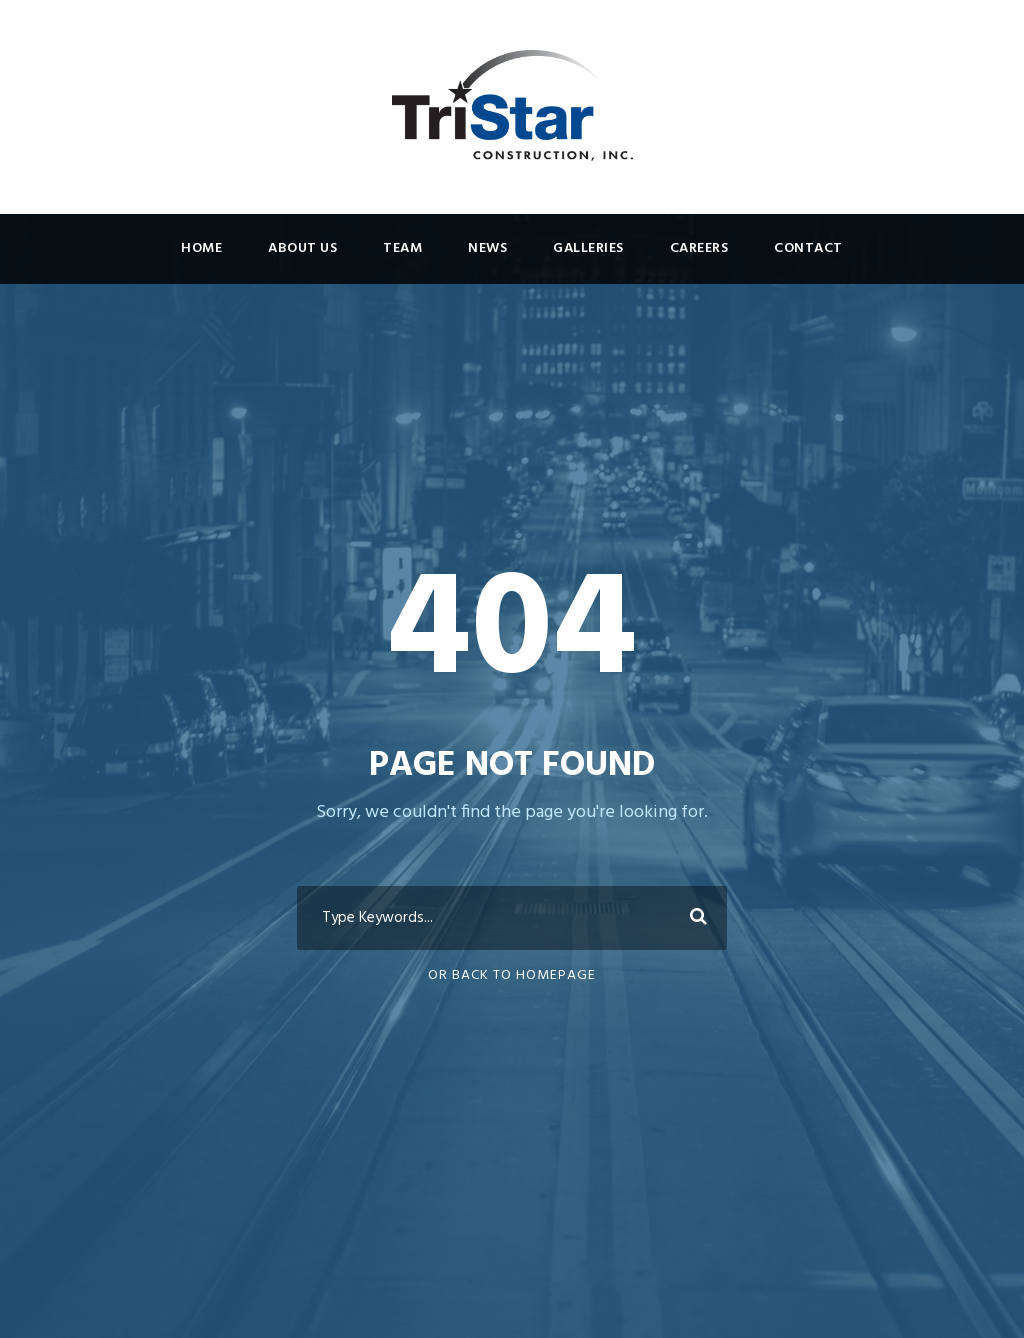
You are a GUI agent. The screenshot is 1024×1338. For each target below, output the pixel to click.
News (487, 248)
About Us (302, 248)
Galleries (588, 248)
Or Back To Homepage (512, 975)
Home (201, 248)
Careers (699, 248)
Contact (808, 248)
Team (402, 248)
